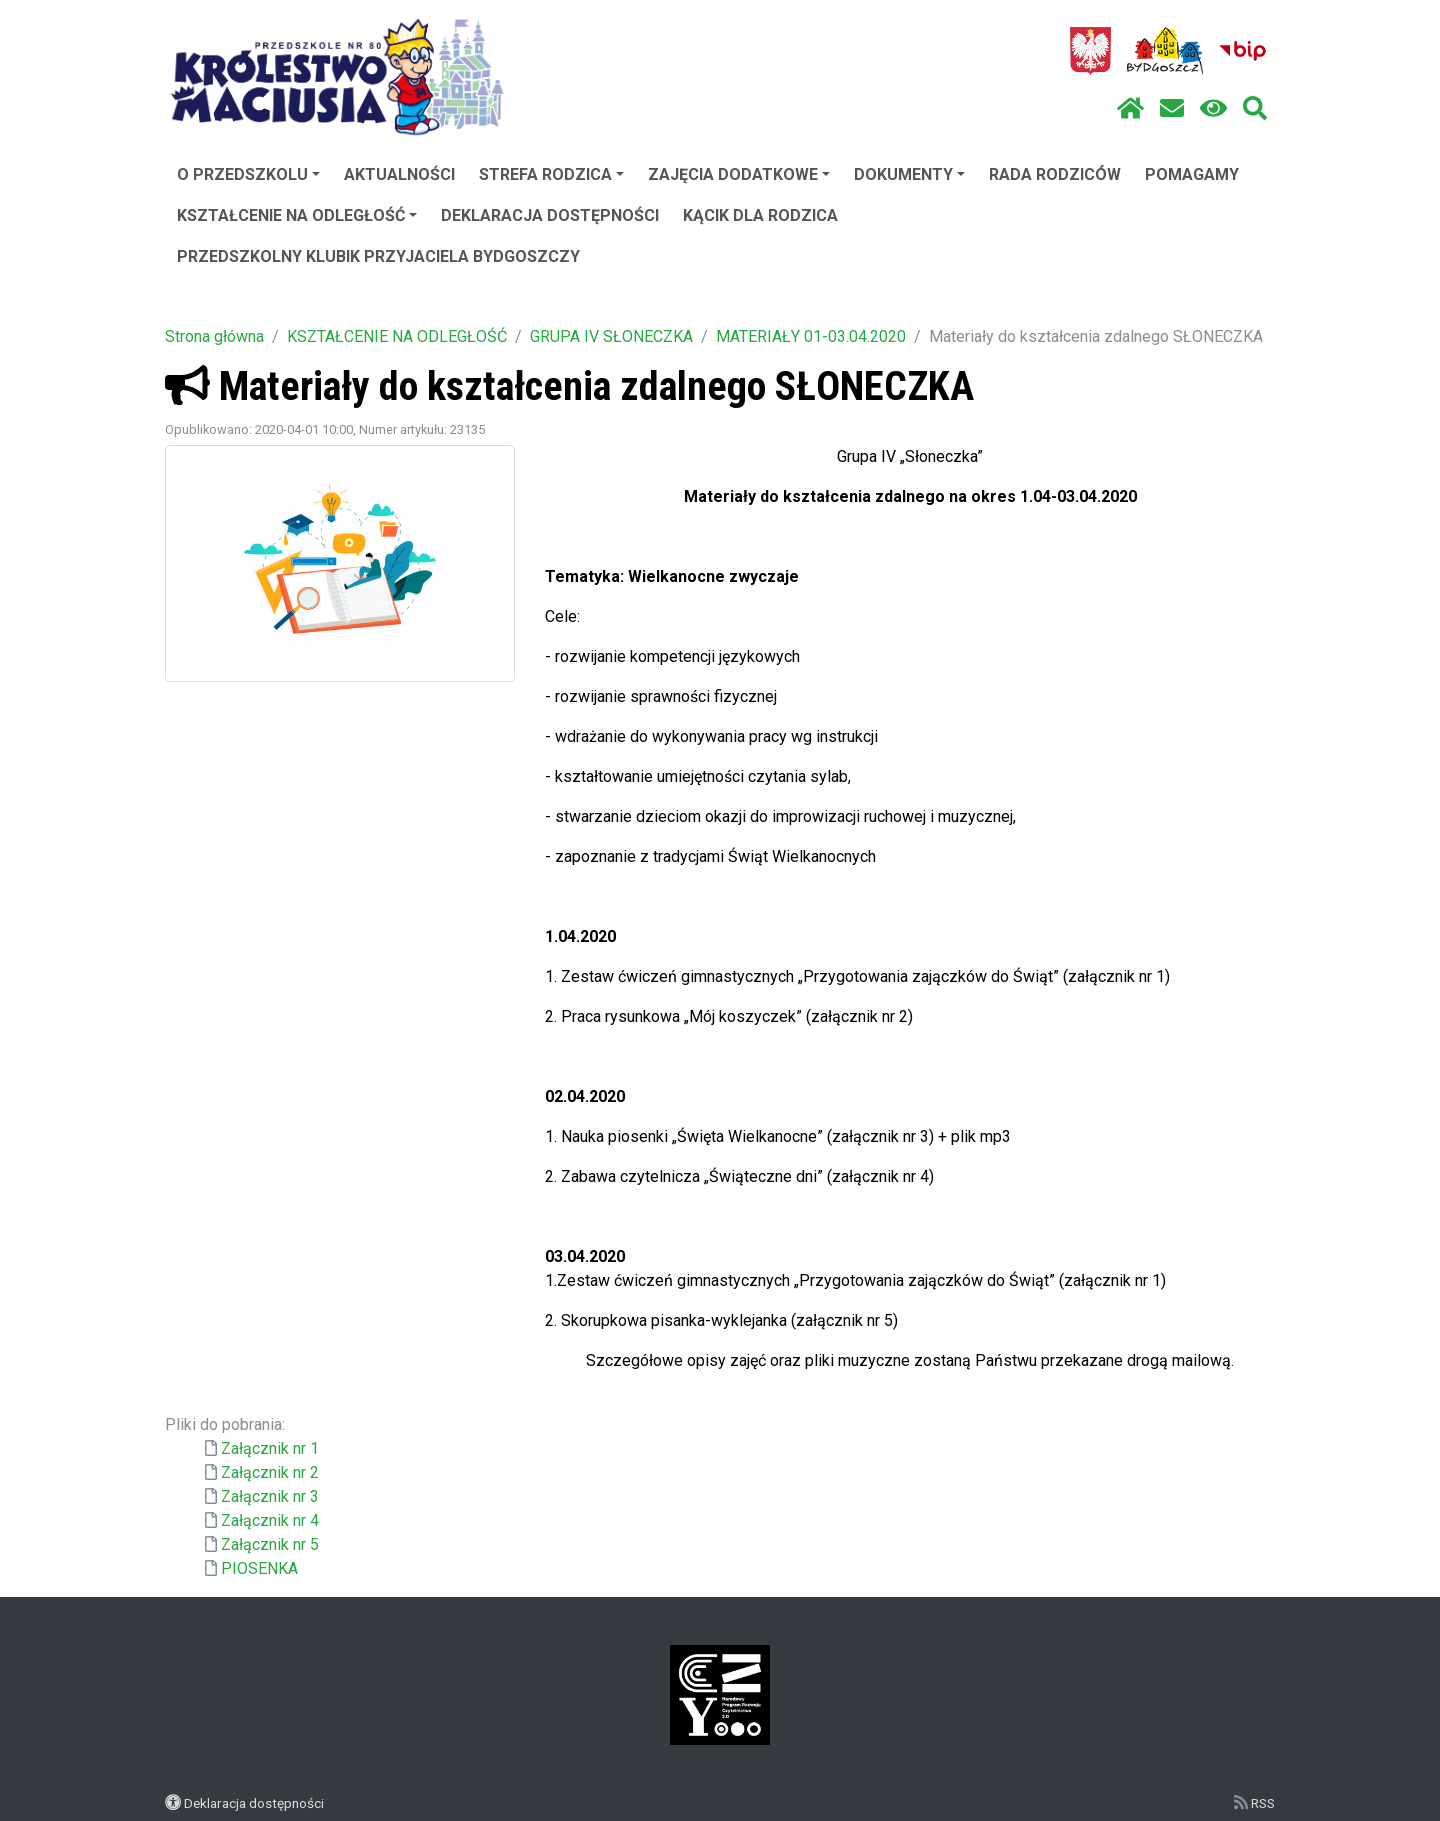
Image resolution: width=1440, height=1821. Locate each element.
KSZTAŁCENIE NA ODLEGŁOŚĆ (297, 215)
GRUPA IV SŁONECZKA (611, 336)
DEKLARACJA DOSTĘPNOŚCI (550, 215)
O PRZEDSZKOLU (248, 174)
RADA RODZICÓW (1055, 174)
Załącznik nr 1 (270, 1448)
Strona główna (214, 336)
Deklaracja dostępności (254, 1803)
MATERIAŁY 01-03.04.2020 (811, 336)
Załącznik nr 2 (270, 1472)
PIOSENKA (259, 1568)
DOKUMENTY (909, 174)
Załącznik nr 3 (270, 1496)
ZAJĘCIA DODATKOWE (739, 174)
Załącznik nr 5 (270, 1544)
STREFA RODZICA (551, 174)
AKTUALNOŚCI (399, 174)
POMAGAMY (1192, 174)
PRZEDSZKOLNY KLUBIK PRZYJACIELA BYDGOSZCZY (378, 256)
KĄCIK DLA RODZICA (760, 215)
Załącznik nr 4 (270, 1520)
